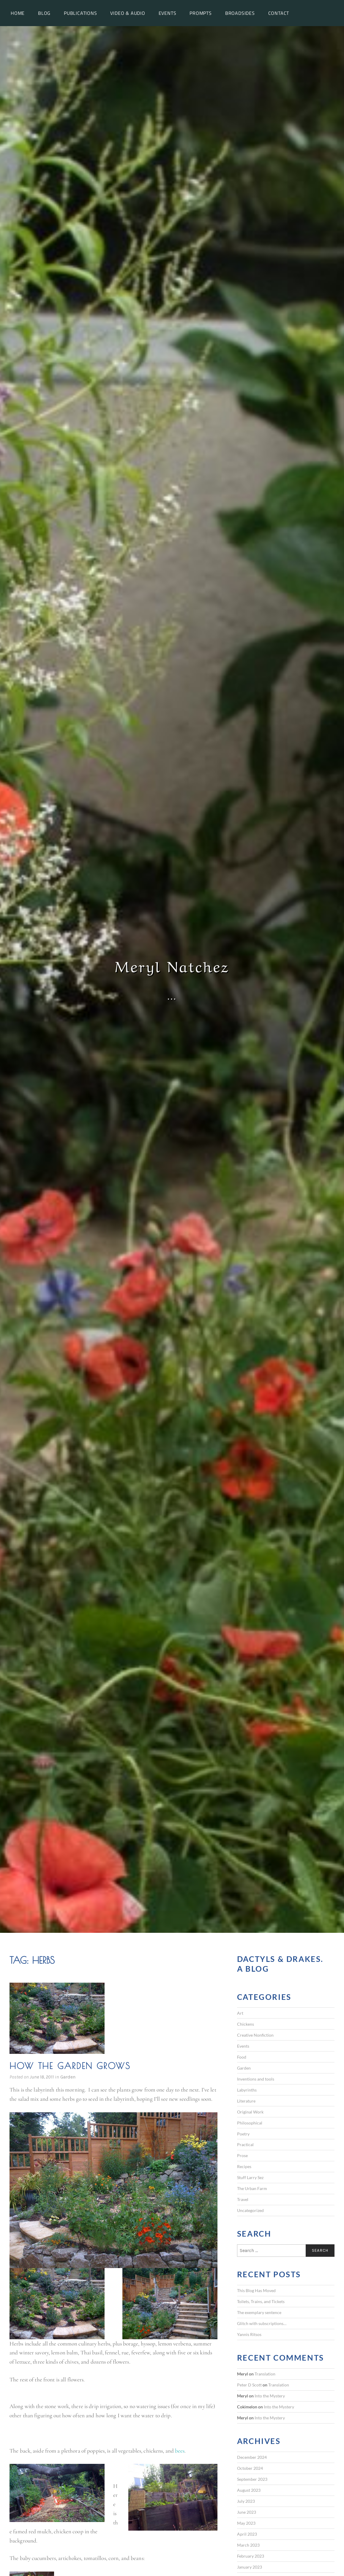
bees (179, 2450)
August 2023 (249, 2490)
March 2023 (248, 2545)
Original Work (250, 2111)
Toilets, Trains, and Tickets (261, 2301)
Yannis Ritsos (249, 2334)
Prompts (201, 13)
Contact (278, 13)
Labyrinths (247, 2089)
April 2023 (247, 2534)
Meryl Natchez (172, 965)
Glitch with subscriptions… (261, 2323)
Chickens (245, 2024)
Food (241, 2056)
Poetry (243, 2133)
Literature (246, 2100)
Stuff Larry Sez (250, 2177)
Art (240, 2013)
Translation (265, 2373)
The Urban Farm (252, 2188)
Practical (245, 2144)
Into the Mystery (270, 2395)
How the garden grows (70, 2066)
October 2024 (250, 2468)
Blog (44, 13)
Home (18, 13)
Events (167, 13)
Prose (242, 2155)
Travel (242, 2199)
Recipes (244, 2166)
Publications (80, 13)
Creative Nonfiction (255, 2035)
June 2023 (246, 2512)
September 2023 (252, 2479)
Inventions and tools (255, 2078)
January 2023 (249, 2566)
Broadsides (240, 13)
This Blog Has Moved (256, 2290)
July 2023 (246, 2501)
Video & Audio (127, 13)
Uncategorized (250, 2210)
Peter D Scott (249, 2384)
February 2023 (250, 2555)
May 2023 (246, 2523)
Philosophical (249, 2122)
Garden (67, 2077)
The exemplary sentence (259, 2312)
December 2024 (252, 2457)
